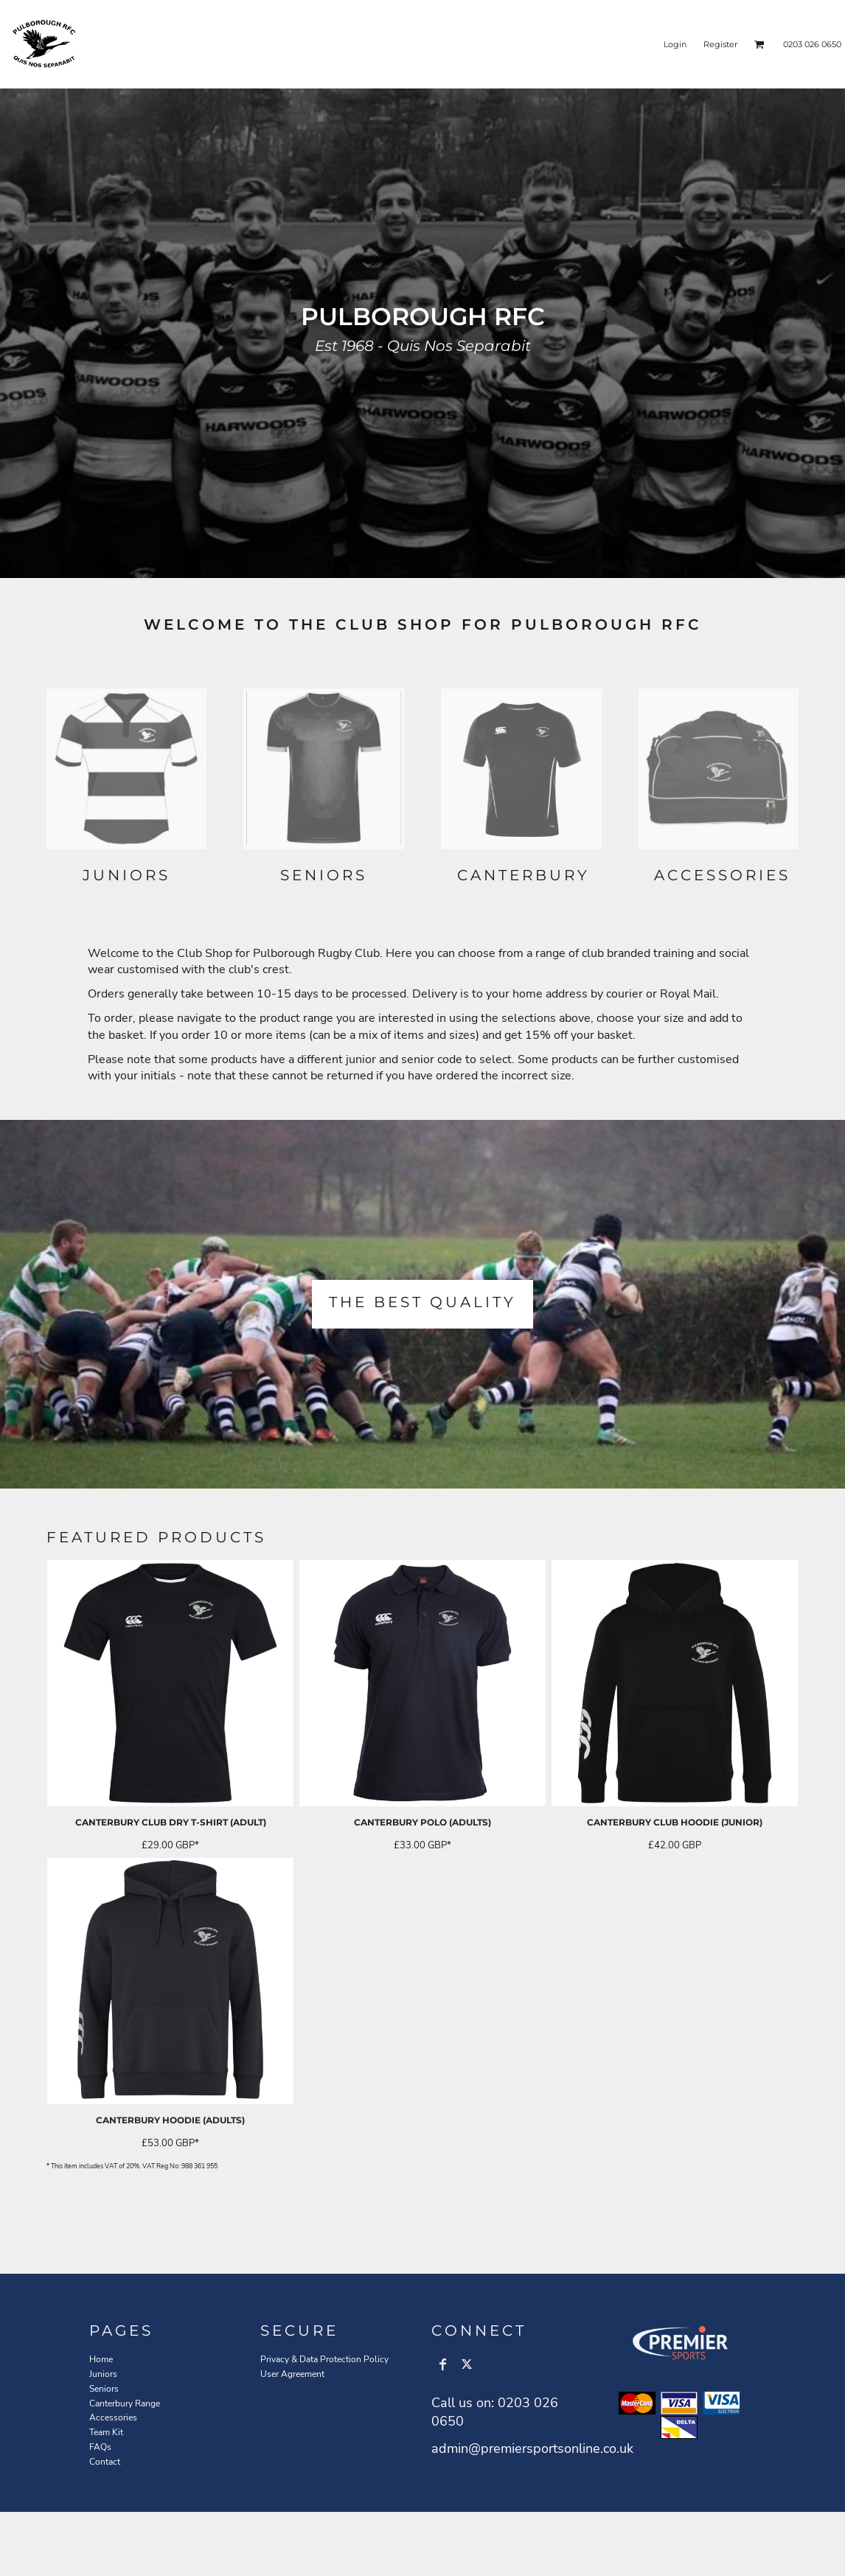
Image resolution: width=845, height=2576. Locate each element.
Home (101, 2359)
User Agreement (292, 2374)
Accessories (113, 2417)
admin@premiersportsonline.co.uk (532, 2448)
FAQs (100, 2447)
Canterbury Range (124, 2403)
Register (720, 44)
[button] (759, 44)
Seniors (104, 2389)
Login (675, 44)
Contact (104, 2462)
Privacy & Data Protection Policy (324, 2359)
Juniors (103, 2374)
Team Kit (106, 2432)
